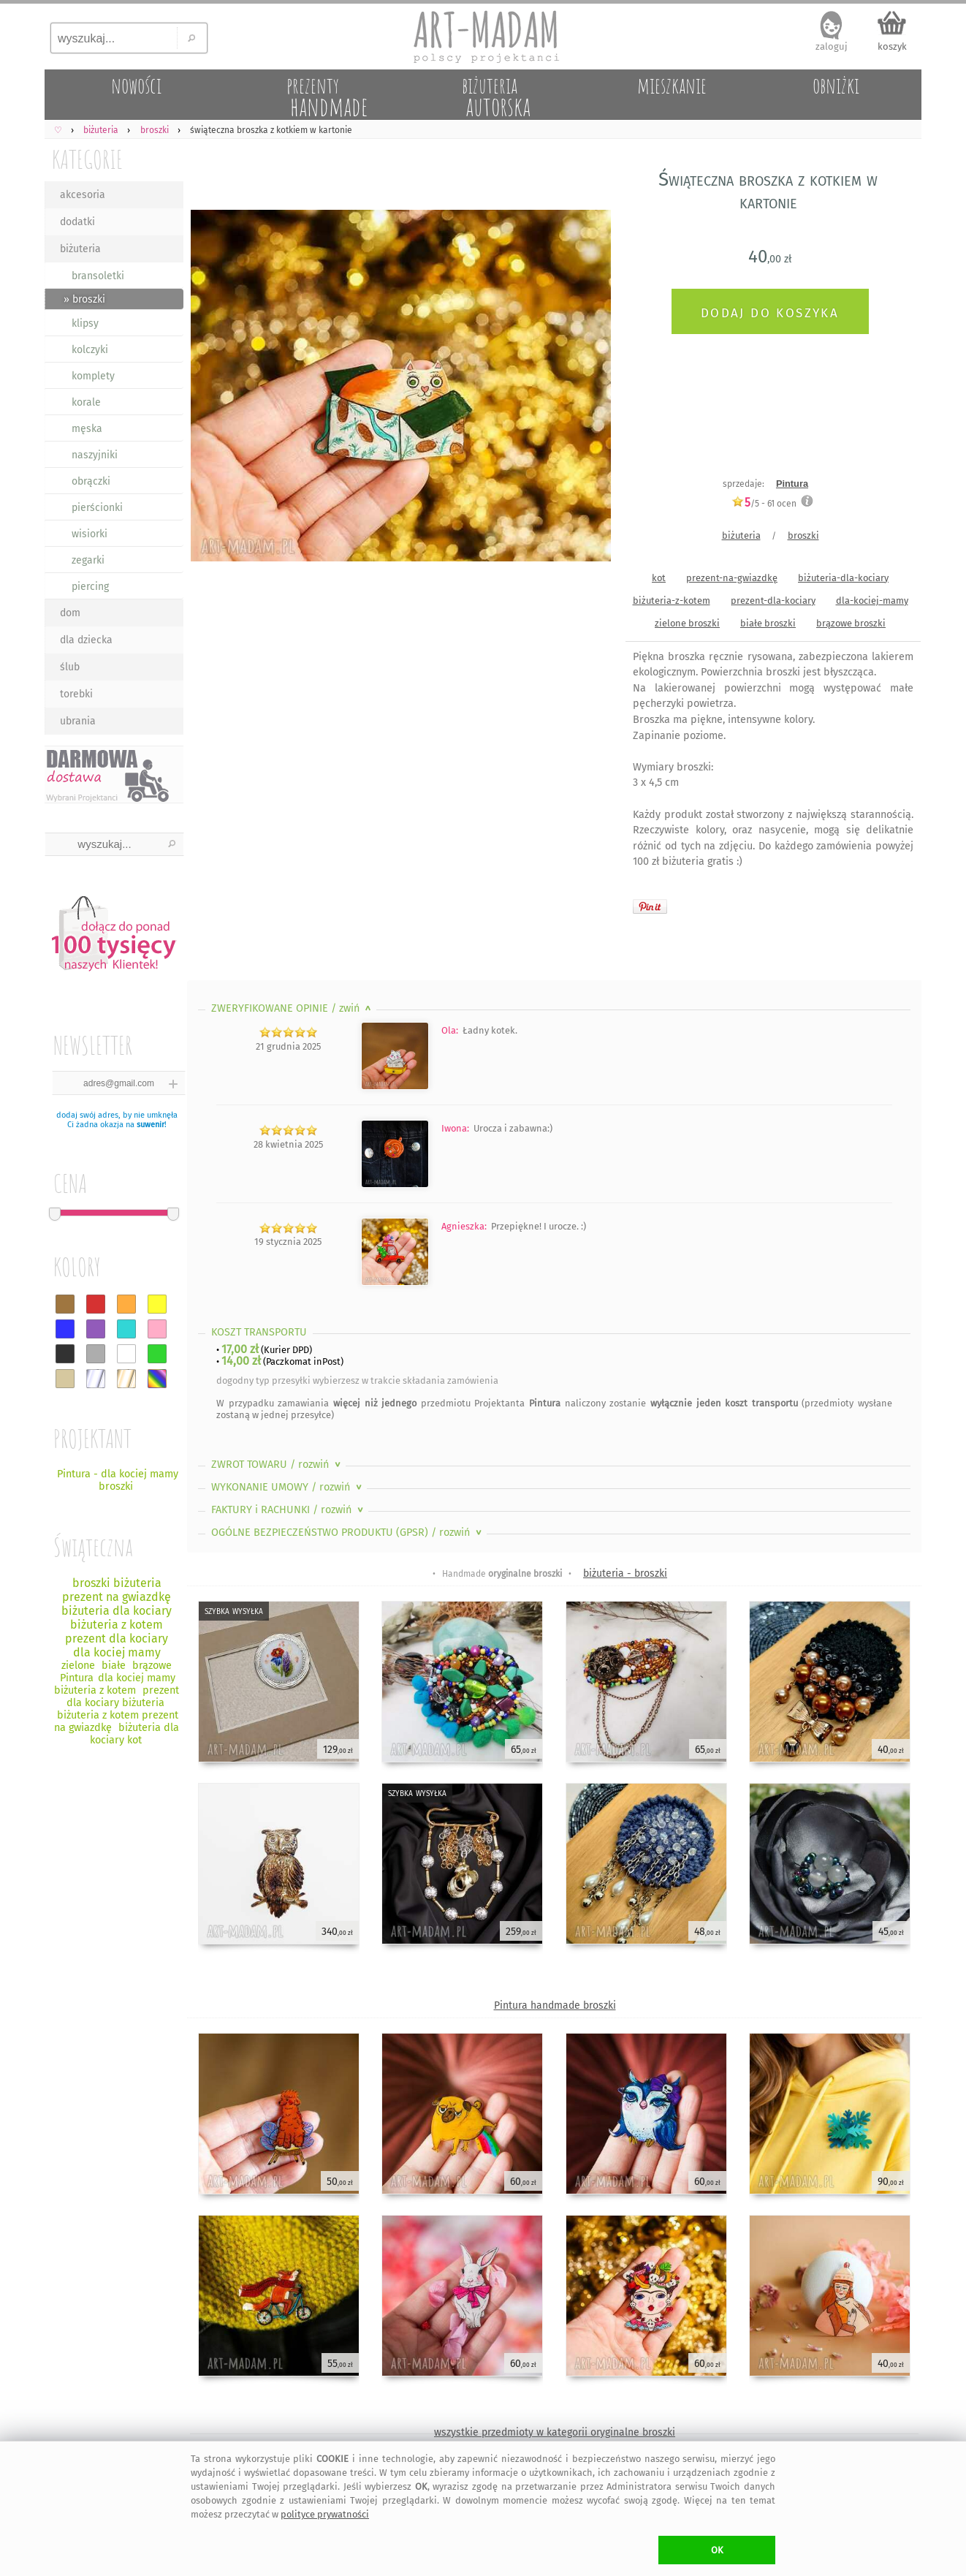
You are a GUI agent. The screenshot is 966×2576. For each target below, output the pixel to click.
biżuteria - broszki (625, 1573)
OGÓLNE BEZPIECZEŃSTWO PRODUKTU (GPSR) (347, 1532)
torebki (76, 694)
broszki (803, 535)
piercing (90, 586)
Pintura (792, 483)
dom (70, 613)
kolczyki (90, 350)
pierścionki (97, 507)
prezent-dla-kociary (773, 600)
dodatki (77, 222)
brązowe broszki (851, 623)
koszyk (892, 46)
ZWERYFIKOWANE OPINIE (292, 1008)
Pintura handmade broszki (555, 2005)
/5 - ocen (763, 503)
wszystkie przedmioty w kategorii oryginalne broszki (554, 2432)
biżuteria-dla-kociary (843, 577)
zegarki (88, 560)
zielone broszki (687, 623)
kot (659, 577)
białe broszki (768, 623)
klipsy (85, 323)
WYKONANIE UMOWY (288, 1487)
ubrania (78, 721)
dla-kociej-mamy (872, 600)
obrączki (91, 481)
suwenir (150, 1124)
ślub (70, 667)
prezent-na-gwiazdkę (731, 577)
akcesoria (82, 195)
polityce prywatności (325, 2514)
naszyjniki (95, 455)
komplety (93, 376)
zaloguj (831, 46)
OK (717, 2550)
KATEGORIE (87, 159)
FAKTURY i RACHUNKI (288, 1510)
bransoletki (98, 276)
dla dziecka (86, 640)
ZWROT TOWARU (277, 1464)
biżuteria (80, 249)
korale (86, 402)
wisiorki (89, 534)
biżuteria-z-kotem (671, 600)
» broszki (84, 299)
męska (87, 429)
